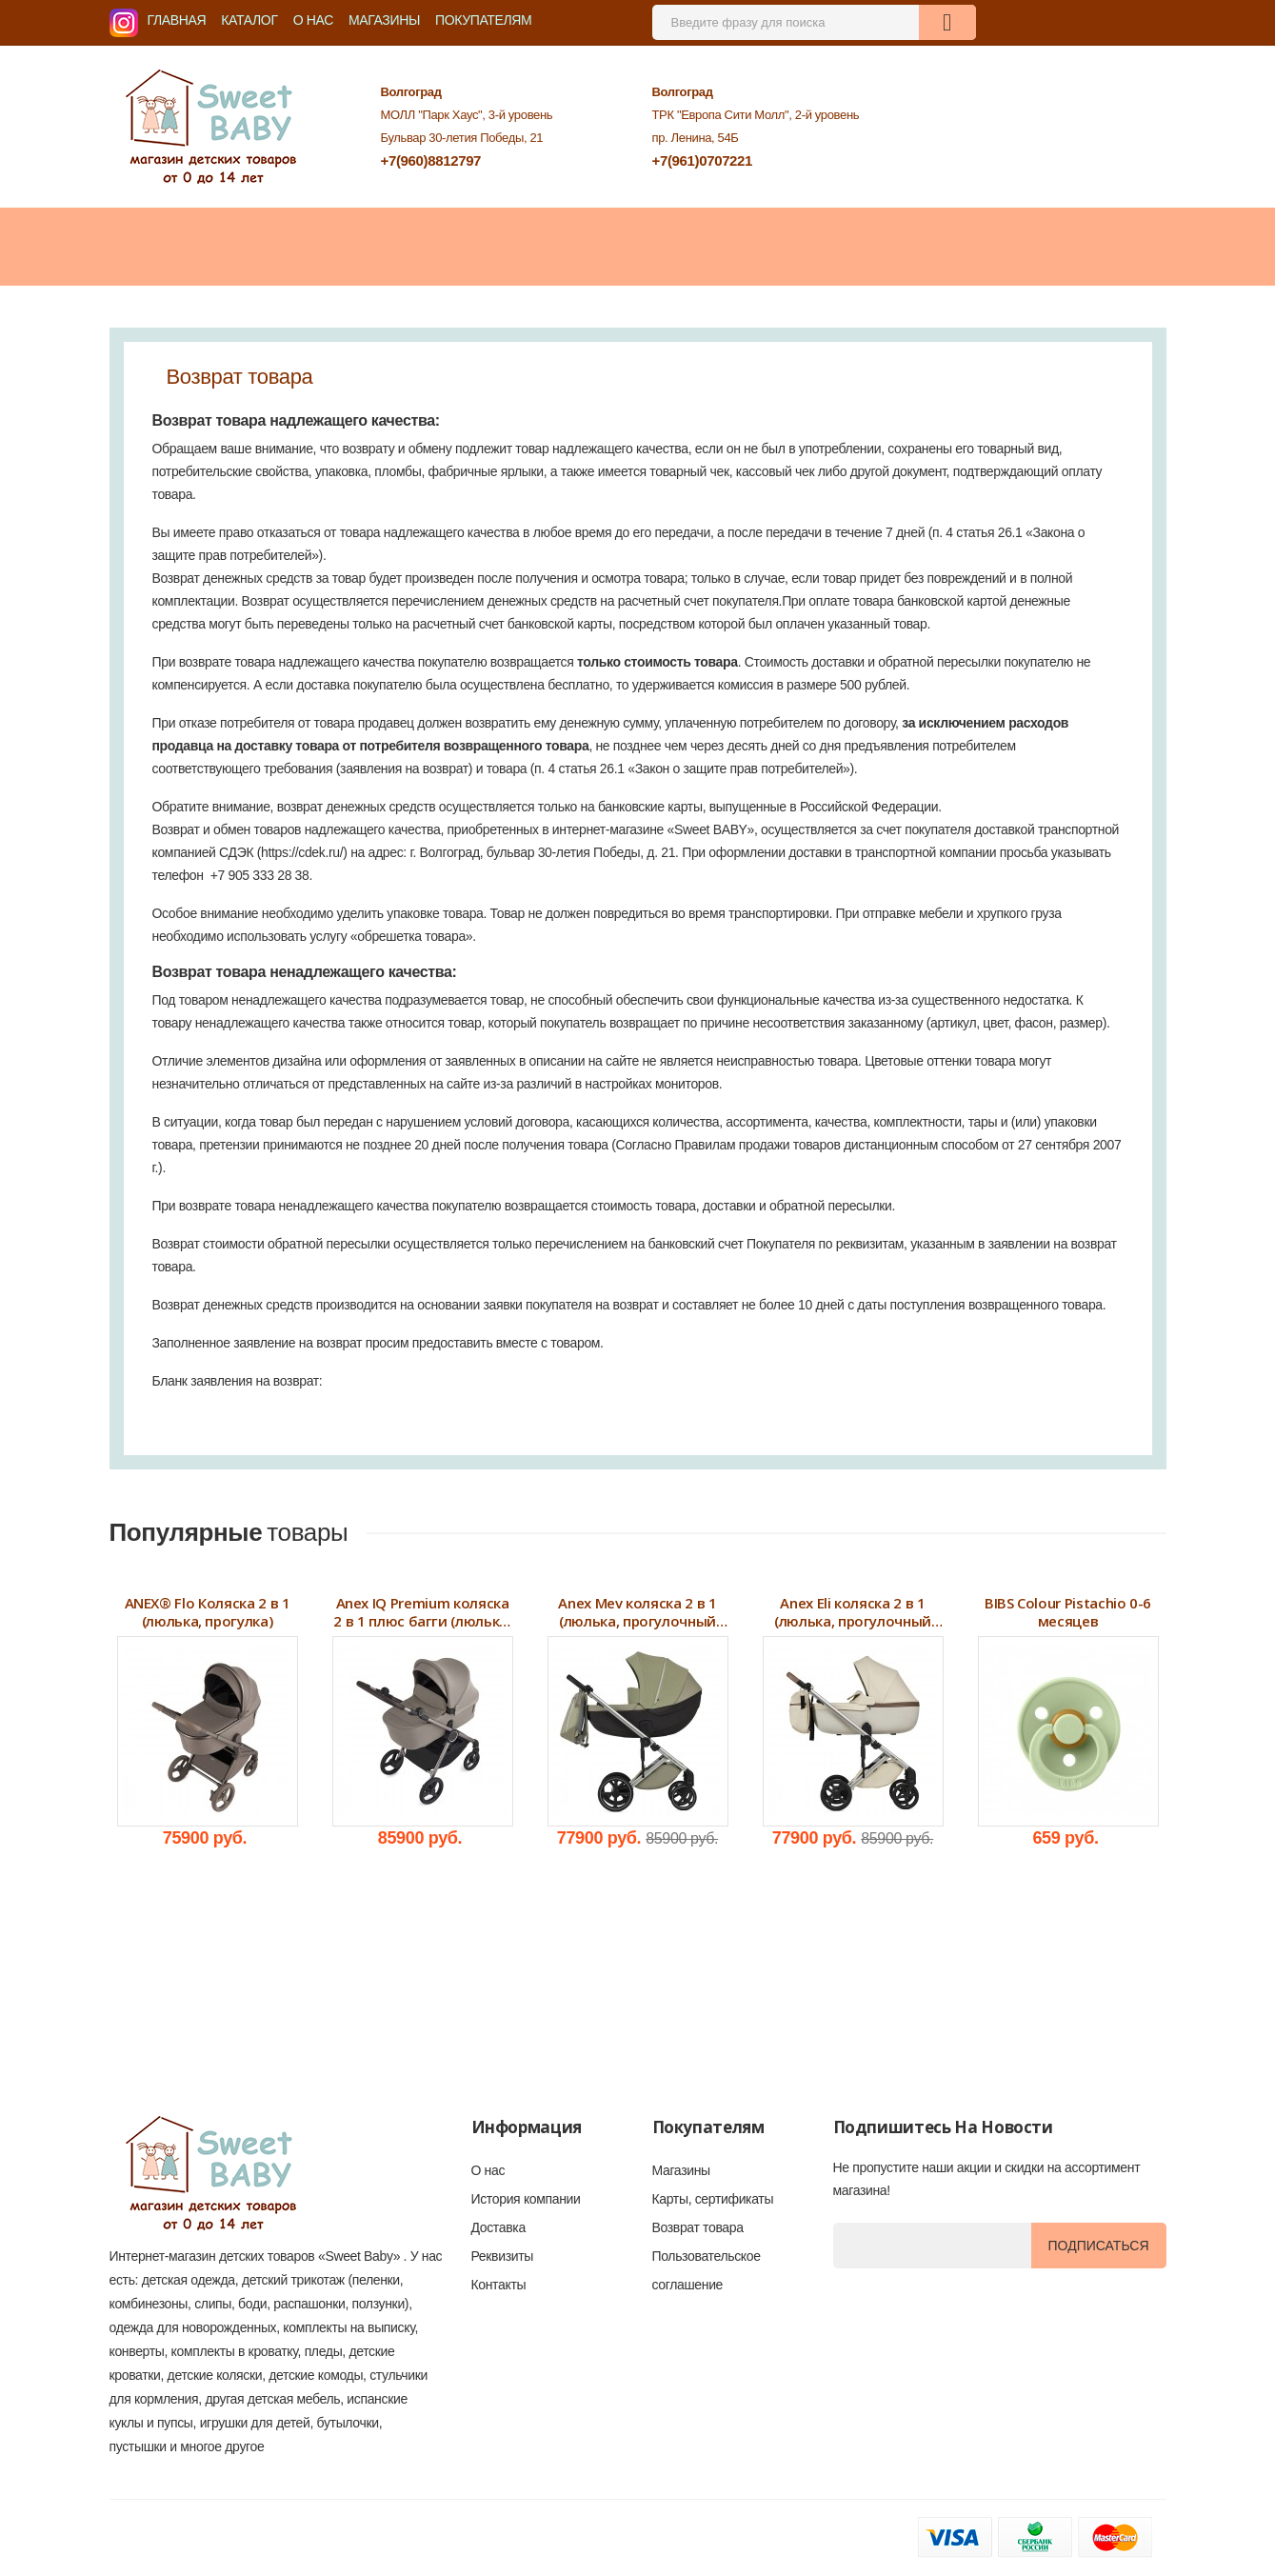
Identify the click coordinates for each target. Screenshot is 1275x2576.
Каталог (249, 20)
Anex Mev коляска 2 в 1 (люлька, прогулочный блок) (637, 1612)
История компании (526, 2199)
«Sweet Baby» (359, 2256)
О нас (313, 20)
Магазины (384, 20)
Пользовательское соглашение (706, 2270)
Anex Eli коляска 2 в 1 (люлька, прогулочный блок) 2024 (852, 1612)
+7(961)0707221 (701, 160)
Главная (177, 20)
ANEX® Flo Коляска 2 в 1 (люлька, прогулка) (207, 1612)
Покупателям (483, 20)
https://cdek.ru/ (302, 852)
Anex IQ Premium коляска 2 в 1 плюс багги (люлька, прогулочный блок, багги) (421, 1612)
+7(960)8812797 (431, 160)
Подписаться (1098, 2245)
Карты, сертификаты (713, 2199)
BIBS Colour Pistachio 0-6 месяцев (1068, 1612)
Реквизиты (502, 2256)
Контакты (499, 2284)
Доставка (498, 2227)
